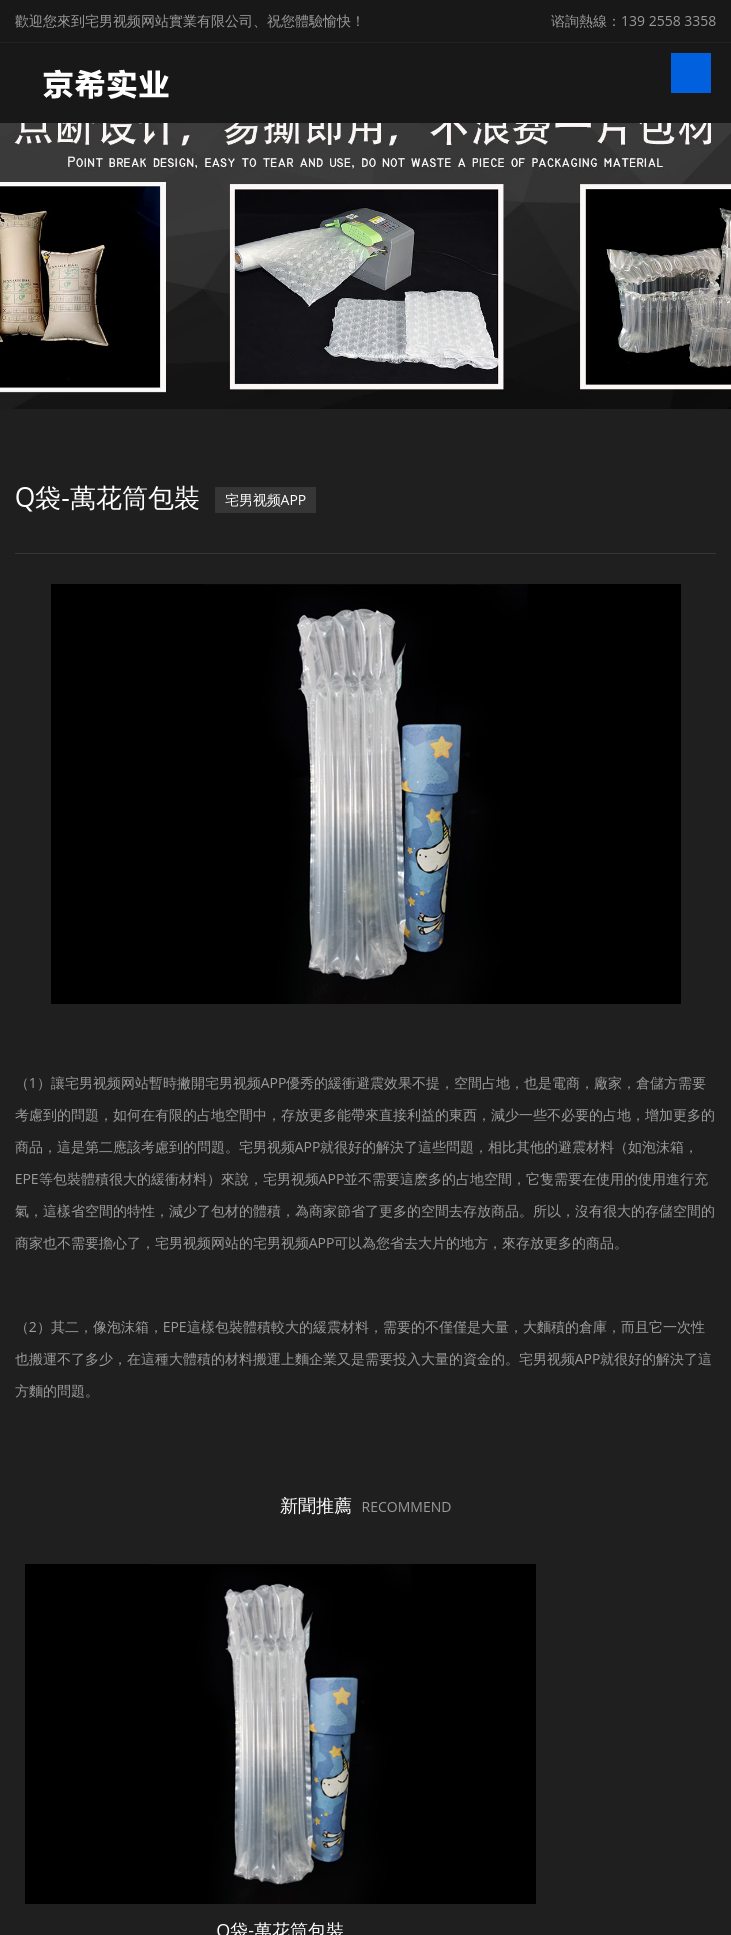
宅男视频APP (284, 499)
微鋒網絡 (387, 1918)
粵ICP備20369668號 (616, 1888)
